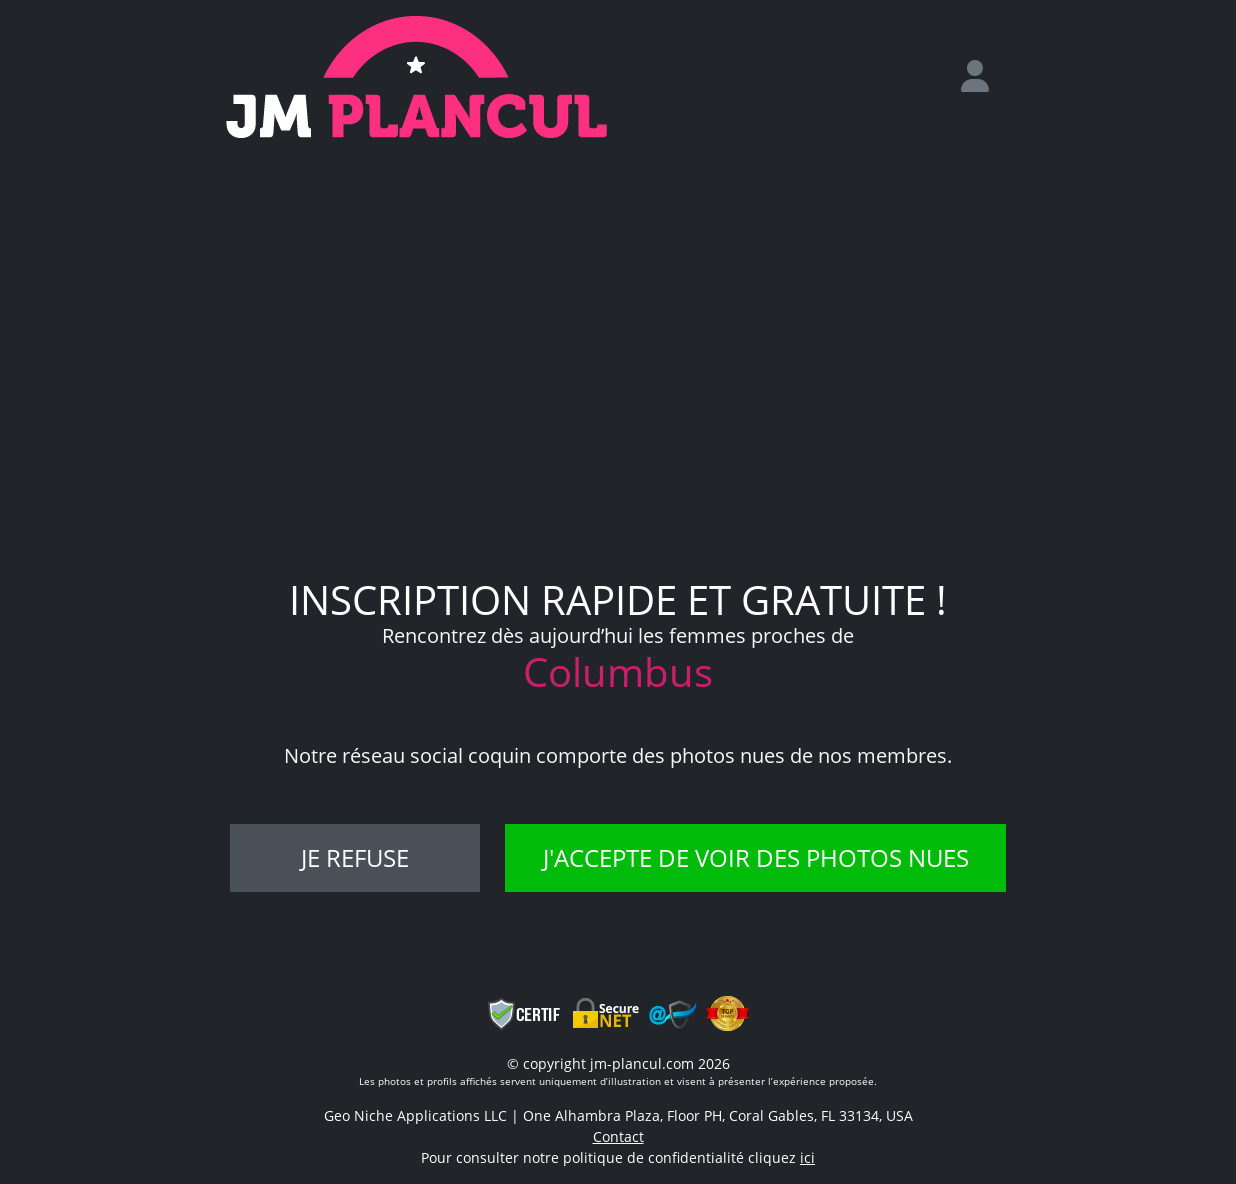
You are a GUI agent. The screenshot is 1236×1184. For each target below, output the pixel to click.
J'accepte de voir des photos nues (756, 857)
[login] (983, 77)
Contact (618, 1136)
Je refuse (355, 857)
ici (807, 1157)
